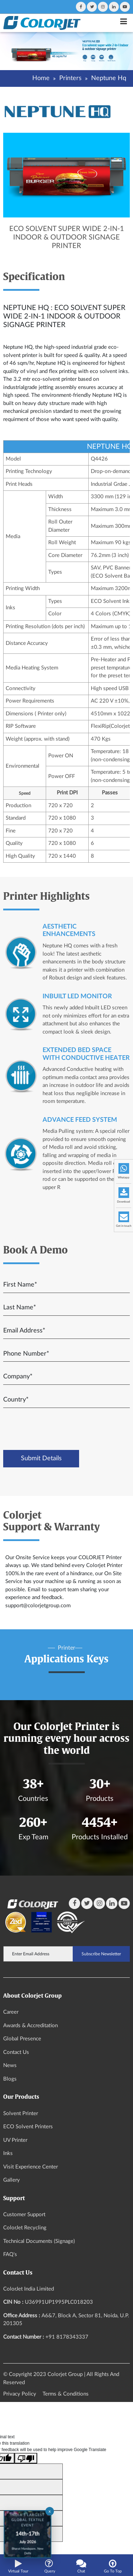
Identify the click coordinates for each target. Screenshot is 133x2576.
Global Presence (22, 2038)
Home (41, 78)
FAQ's (10, 2254)
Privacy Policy (19, 2394)
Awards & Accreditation (30, 2025)
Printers (70, 78)
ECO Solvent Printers (28, 2126)
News (10, 2065)
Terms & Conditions (66, 2394)
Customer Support (24, 2214)
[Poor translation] (26, 2458)
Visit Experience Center (30, 2167)
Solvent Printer (20, 2113)
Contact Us (16, 2052)
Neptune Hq (108, 78)
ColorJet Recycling (24, 2227)
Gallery (11, 2180)
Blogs (10, 2079)
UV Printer (15, 2140)
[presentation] (62, 1429)
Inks (8, 2153)
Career (10, 2012)
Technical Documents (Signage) (39, 2241)
